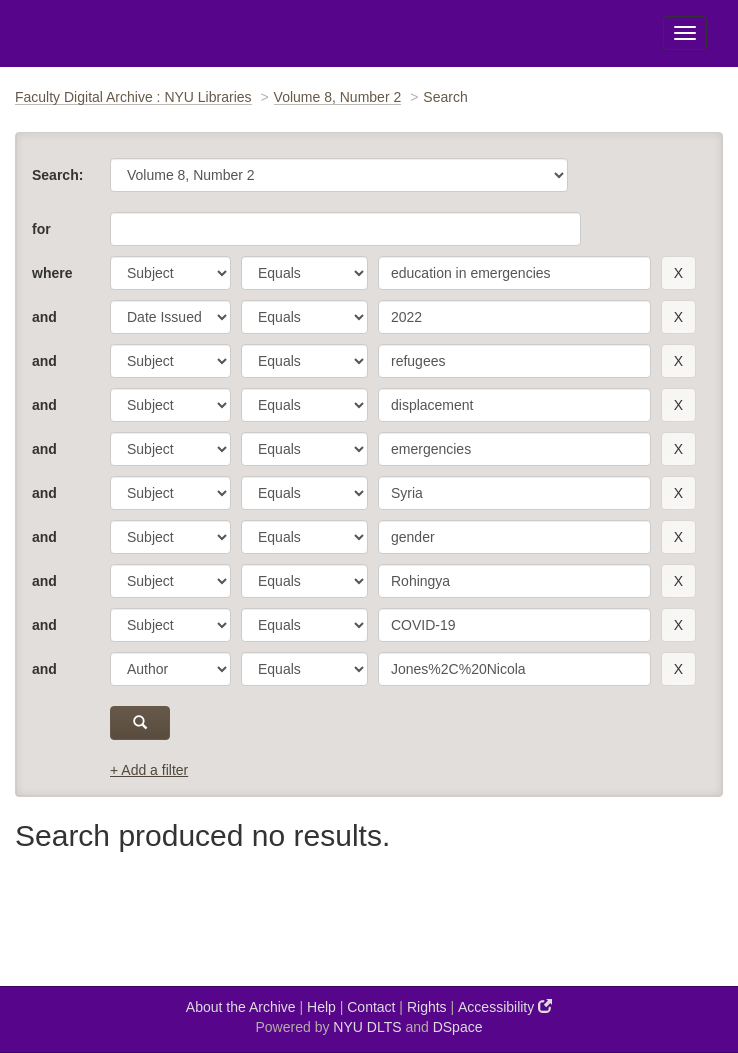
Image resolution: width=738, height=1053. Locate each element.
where (52, 273)
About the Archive (241, 1007)
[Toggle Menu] (685, 33)
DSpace (458, 1027)
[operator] (304, 273)
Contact (371, 1007)
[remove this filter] (678, 273)
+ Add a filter (149, 770)
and (44, 317)
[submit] (140, 723)
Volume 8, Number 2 (338, 97)
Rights (427, 1007)
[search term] (514, 273)
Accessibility (505, 1006)
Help (321, 1007)
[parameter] (170, 273)
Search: (57, 175)
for (41, 229)
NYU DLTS (367, 1027)
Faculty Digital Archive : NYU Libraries (133, 97)
